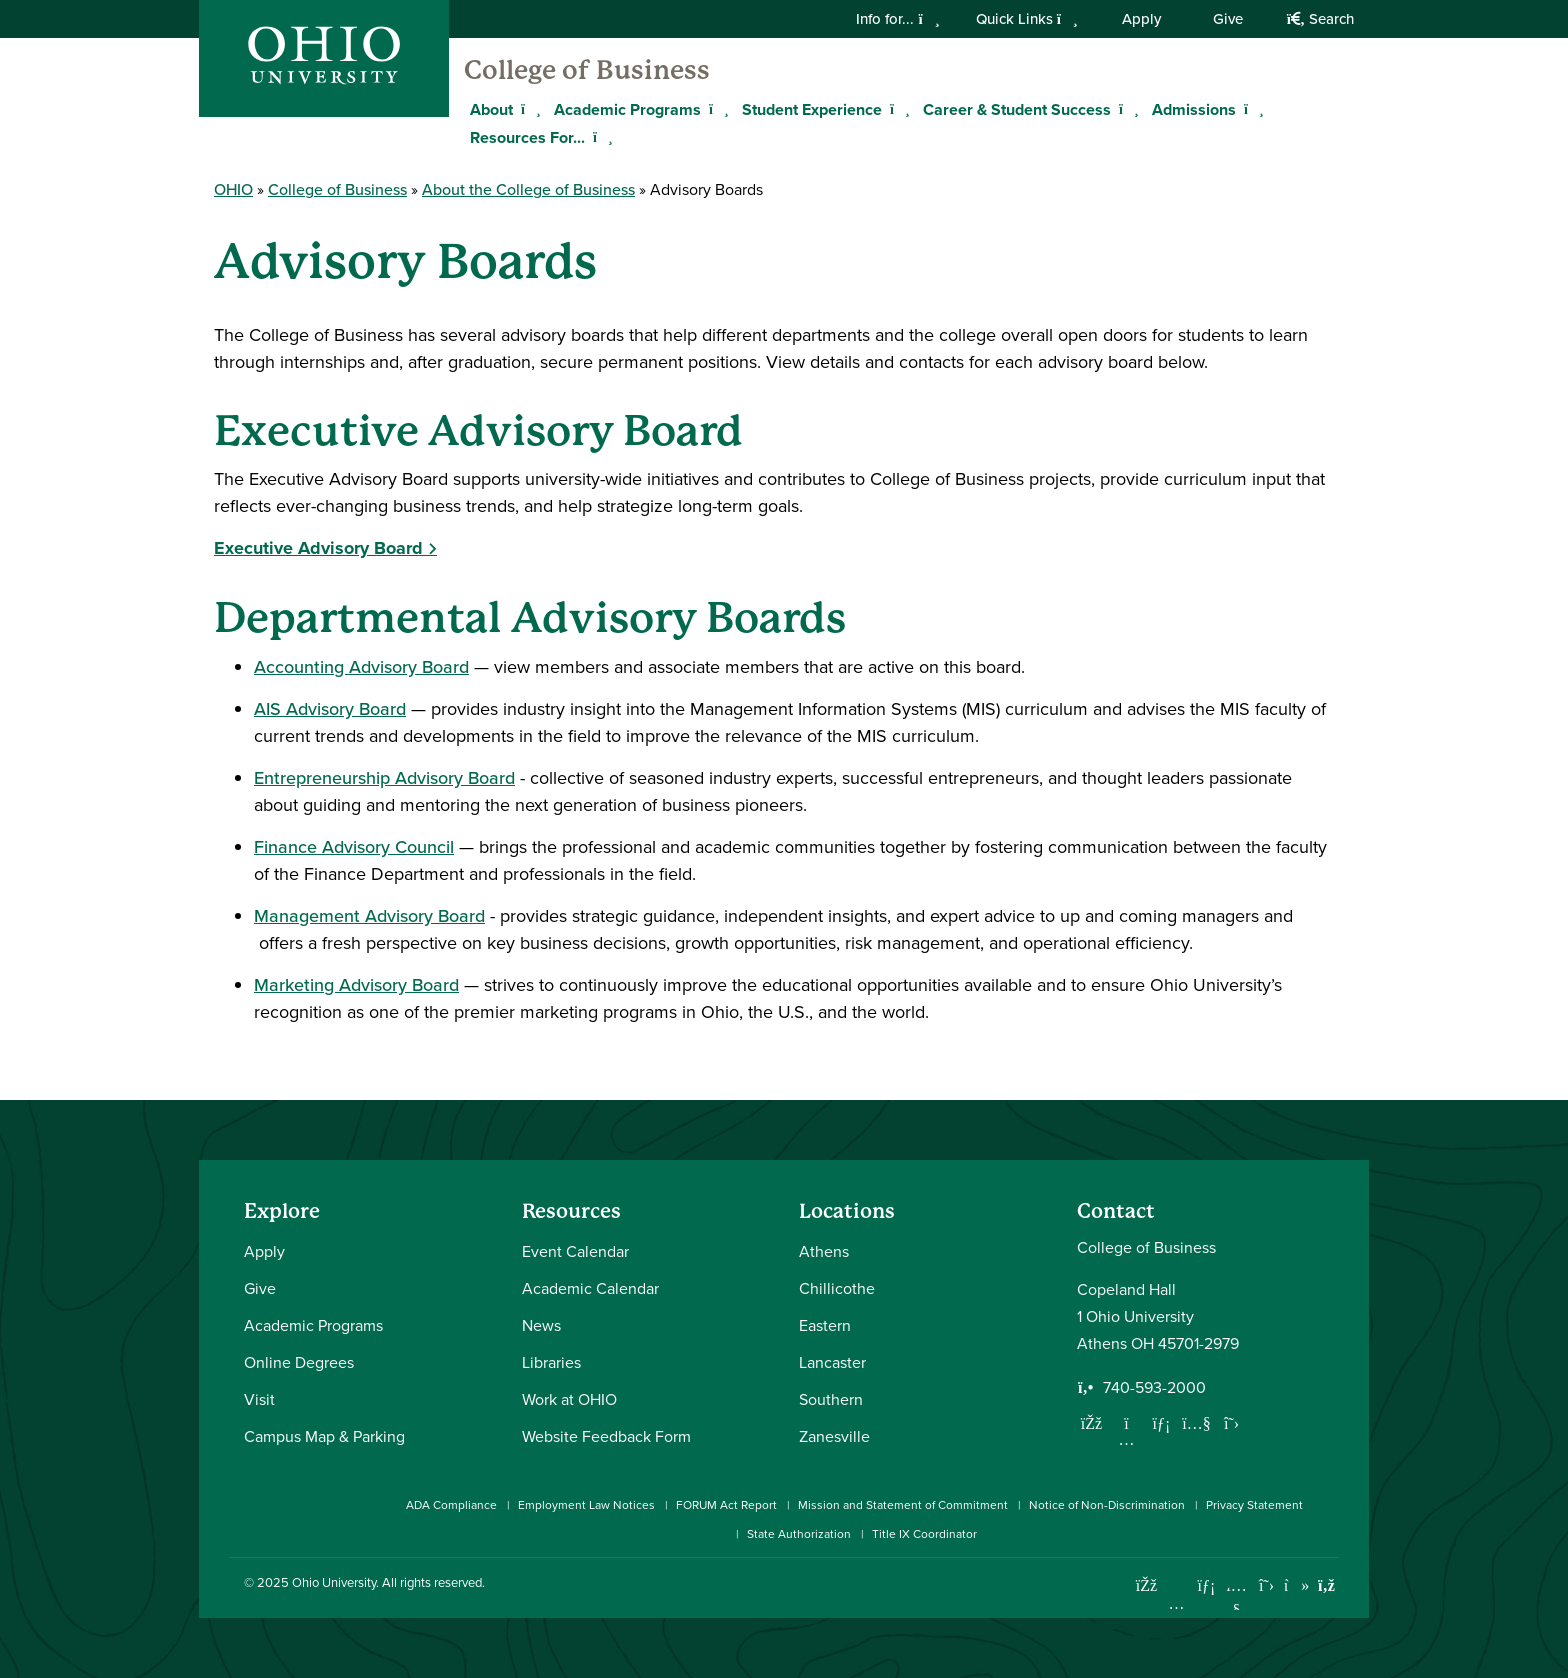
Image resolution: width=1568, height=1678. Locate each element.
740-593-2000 (1154, 1387)
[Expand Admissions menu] (1251, 109)
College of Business (587, 70)
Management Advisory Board (369, 915)
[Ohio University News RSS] (1326, 1585)
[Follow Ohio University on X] (1266, 1585)
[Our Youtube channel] (1197, 1423)
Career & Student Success (1017, 109)
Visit (259, 1399)
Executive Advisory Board (318, 548)
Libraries (551, 1362)
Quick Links (1027, 18)
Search (1320, 18)
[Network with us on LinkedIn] (1162, 1423)
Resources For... (527, 137)
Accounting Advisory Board (361, 666)
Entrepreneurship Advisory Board (384, 777)
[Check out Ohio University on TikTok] (1296, 1585)
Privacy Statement (1254, 1504)
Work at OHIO (569, 1399)
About (491, 109)
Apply (1141, 18)
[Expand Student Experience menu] (897, 109)
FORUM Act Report (726, 1504)
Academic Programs (627, 109)
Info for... (897, 18)
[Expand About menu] (528, 109)
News (541, 1325)
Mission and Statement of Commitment (903, 1504)
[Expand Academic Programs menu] (716, 109)
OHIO (233, 189)
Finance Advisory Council (354, 846)
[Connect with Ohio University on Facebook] (1146, 1585)
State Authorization (799, 1533)
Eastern (825, 1325)
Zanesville (834, 1436)
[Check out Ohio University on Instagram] (1176, 1603)
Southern (831, 1399)
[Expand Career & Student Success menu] (1126, 109)
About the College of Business (528, 189)
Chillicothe (837, 1288)
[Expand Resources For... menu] (600, 137)
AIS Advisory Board (330, 708)
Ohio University (334, 1582)
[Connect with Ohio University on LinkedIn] (1206, 1585)
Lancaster (832, 1362)
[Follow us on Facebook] (1092, 1423)
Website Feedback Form (606, 1436)
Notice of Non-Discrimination (1107, 1504)
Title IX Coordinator (924, 1533)
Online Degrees (299, 1362)
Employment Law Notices (586, 1504)
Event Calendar (575, 1251)
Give (1228, 18)
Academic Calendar (590, 1288)
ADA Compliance (451, 1504)
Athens (824, 1251)
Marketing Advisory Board (356, 984)
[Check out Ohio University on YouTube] (1236, 1597)
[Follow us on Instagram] (1127, 1439)
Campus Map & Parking (324, 1436)
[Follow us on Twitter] (1232, 1423)
